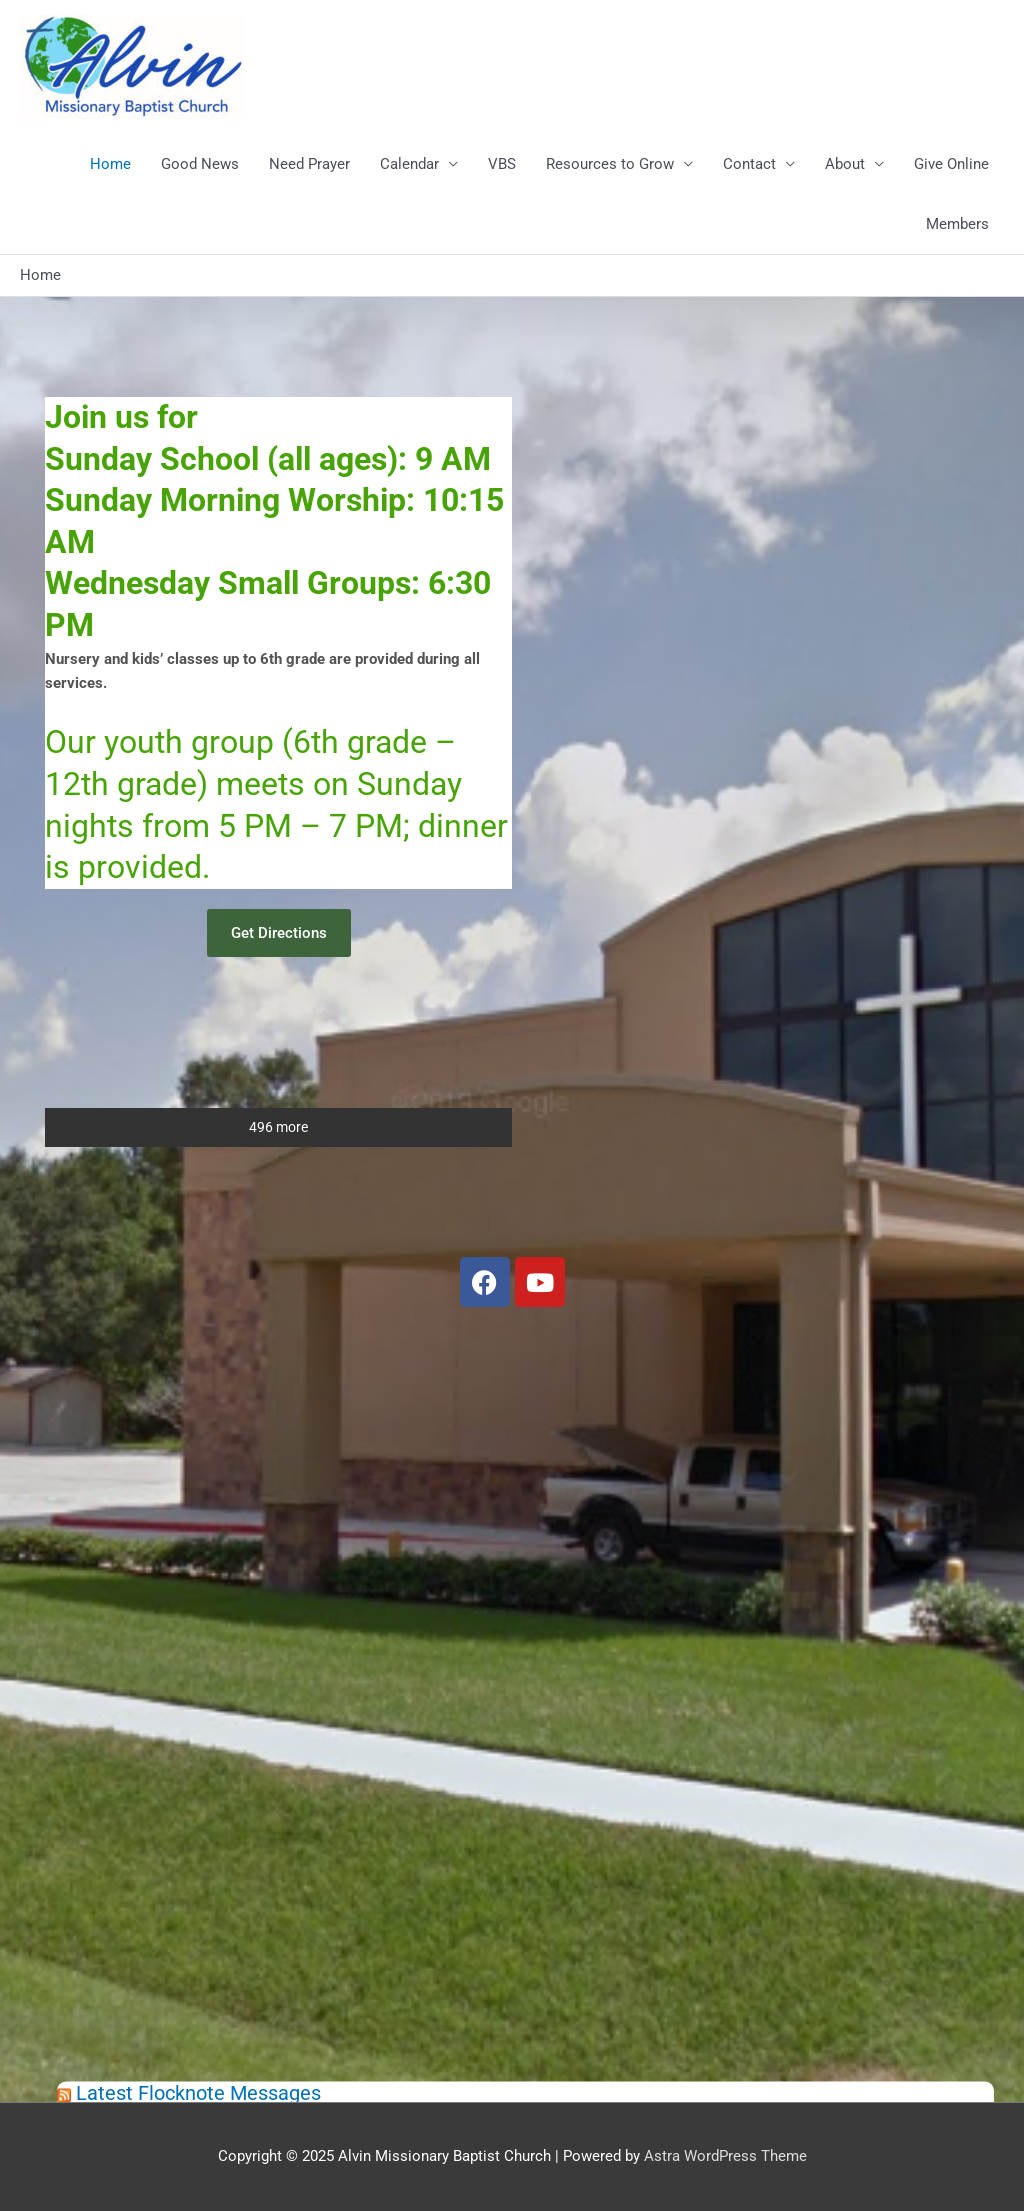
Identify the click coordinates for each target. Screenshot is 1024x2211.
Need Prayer (309, 164)
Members (957, 224)
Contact (749, 164)
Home (110, 164)
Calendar (409, 164)
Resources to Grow (610, 164)
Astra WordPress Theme (725, 2156)
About (845, 164)
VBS (502, 164)
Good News (200, 164)
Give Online (951, 164)
